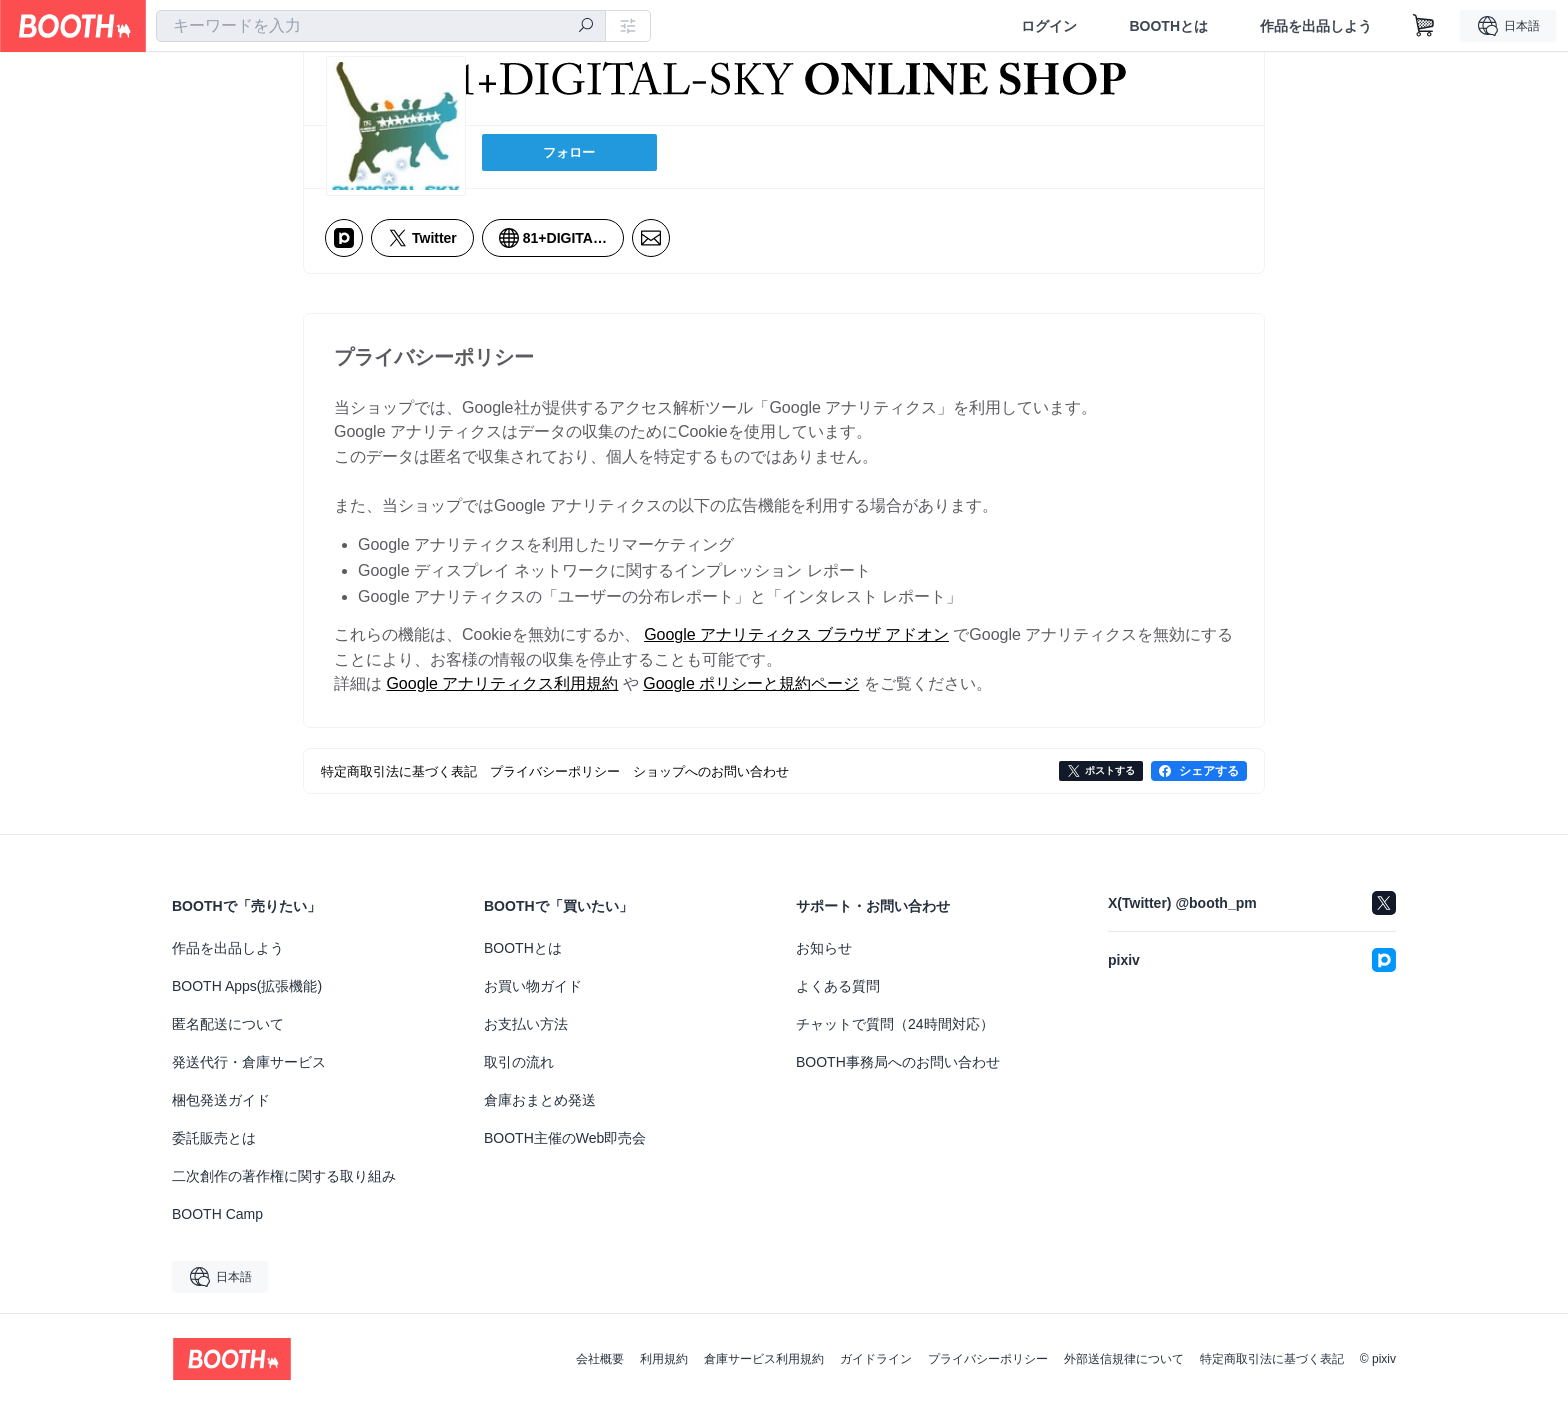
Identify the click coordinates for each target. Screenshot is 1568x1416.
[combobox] (381, 26)
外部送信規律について (1124, 1371)
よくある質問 (838, 998)
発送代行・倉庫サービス (249, 1074)
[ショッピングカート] (1424, 26)
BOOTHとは (1168, 26)
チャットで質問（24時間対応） (895, 1036)
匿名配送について (228, 1036)
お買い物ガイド (533, 998)
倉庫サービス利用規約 (764, 1371)
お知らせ (824, 960)
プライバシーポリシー (988, 1371)
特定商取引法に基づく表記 (1272, 1371)
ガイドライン (876, 1371)
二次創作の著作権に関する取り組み (284, 1188)
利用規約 (664, 1371)
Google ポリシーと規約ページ (751, 695)
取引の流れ (519, 1074)
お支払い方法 (526, 1036)
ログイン (1049, 26)
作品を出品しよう (1316, 26)
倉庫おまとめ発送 (540, 1112)
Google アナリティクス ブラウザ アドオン (796, 643)
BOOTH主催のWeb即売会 (565, 1150)
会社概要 (600, 1371)
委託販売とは (214, 1150)
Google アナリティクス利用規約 (502, 695)
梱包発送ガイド (221, 1112)
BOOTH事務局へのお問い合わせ (898, 1074)
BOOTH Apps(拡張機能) (247, 998)
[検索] (586, 27)
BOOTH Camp (217, 1226)
